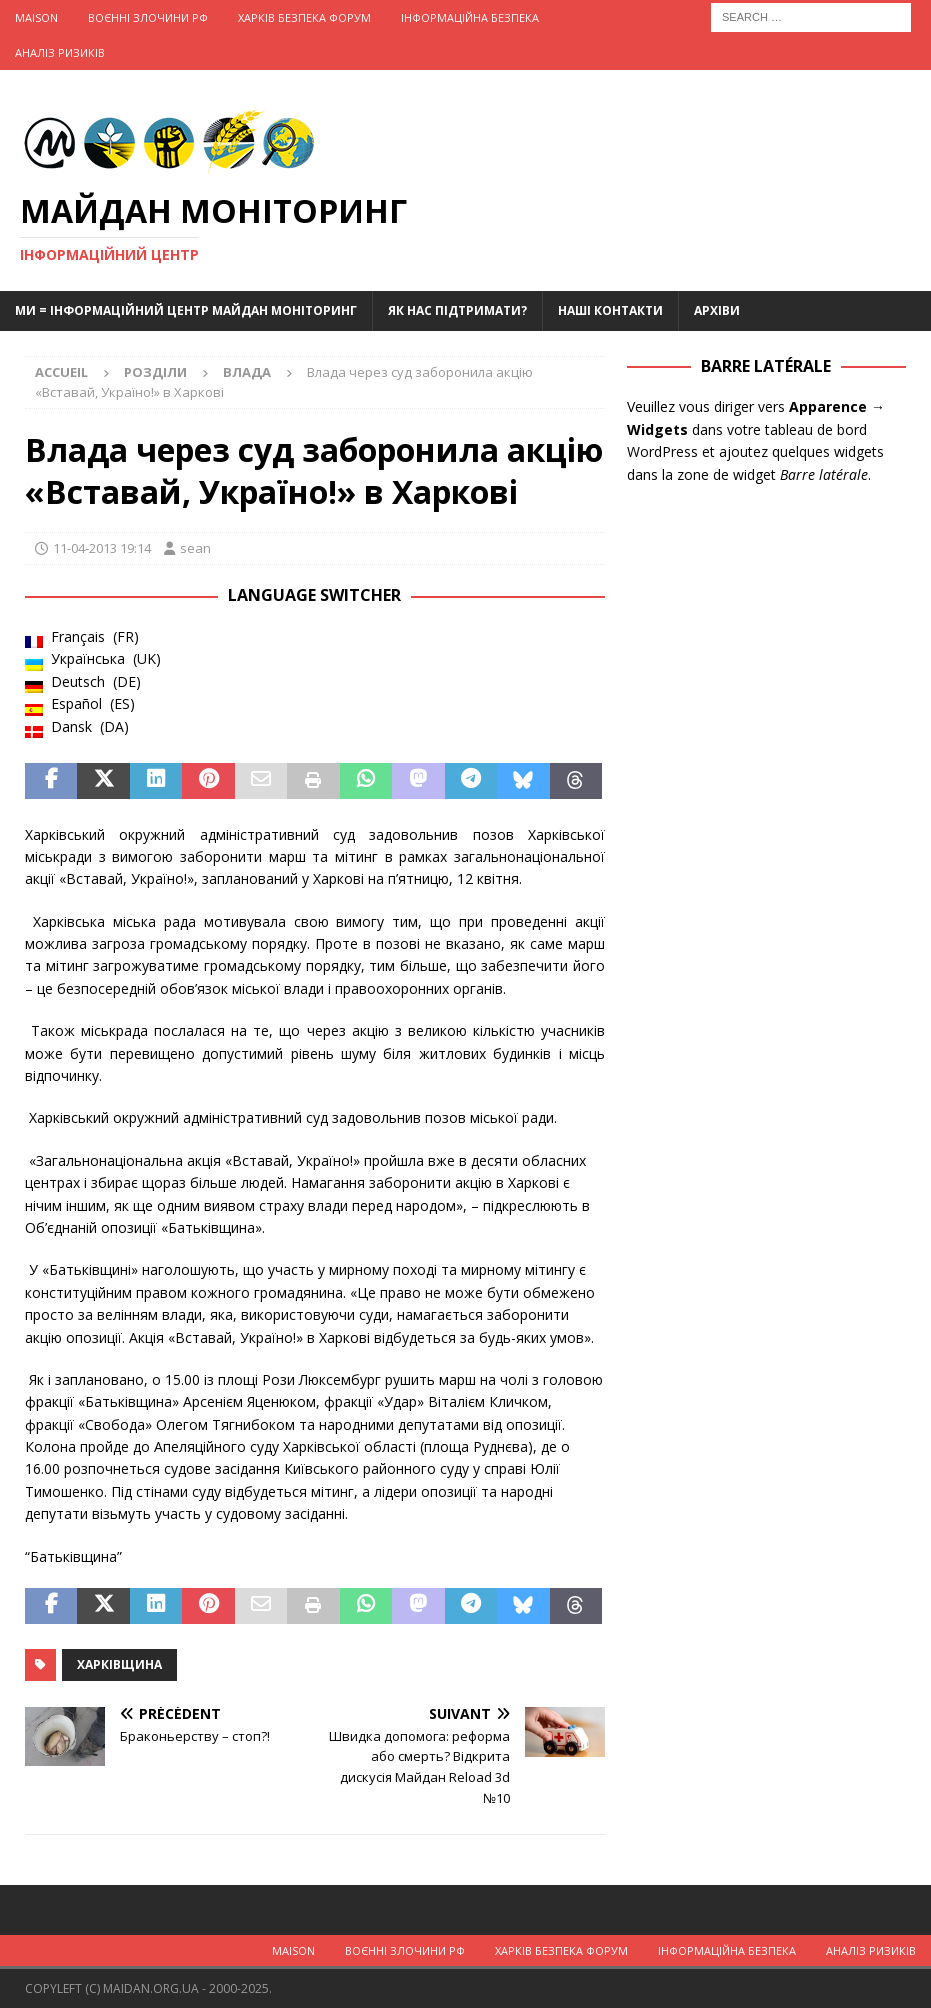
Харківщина (119, 1664)
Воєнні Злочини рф (148, 17)
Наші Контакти (610, 310)
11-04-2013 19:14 (102, 548)
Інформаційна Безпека (470, 17)
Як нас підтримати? (457, 310)
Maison (36, 17)
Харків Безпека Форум (304, 17)
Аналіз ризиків (60, 52)
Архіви (717, 310)
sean (195, 548)
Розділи (155, 372)
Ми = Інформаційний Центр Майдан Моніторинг (186, 310)
